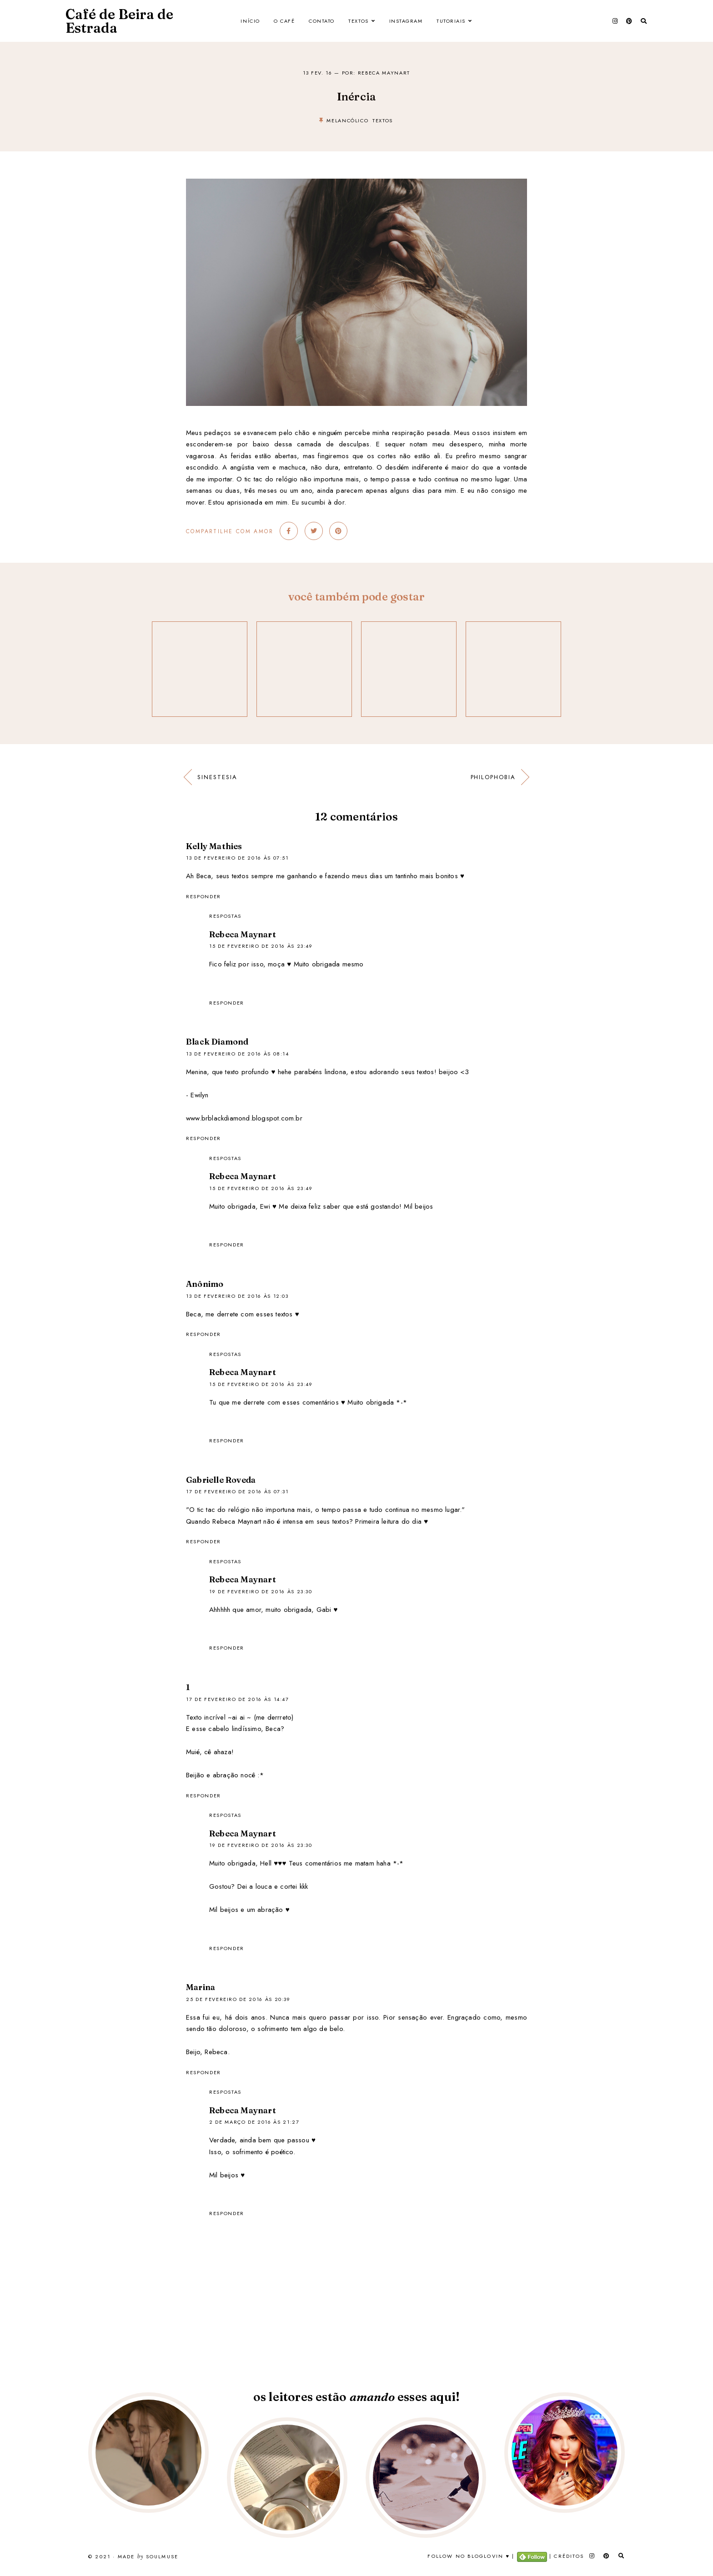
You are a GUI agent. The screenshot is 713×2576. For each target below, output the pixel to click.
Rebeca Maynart (242, 934)
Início (250, 21)
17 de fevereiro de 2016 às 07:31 (237, 1491)
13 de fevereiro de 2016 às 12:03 (237, 1296)
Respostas (225, 916)
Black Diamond (217, 1041)
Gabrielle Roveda (221, 1480)
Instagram (406, 21)
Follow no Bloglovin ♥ (468, 2556)
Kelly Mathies (214, 846)
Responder (203, 896)
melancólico (347, 120)
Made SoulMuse (148, 2557)
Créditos (569, 2556)
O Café (284, 21)
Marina (200, 1987)
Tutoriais (451, 21)
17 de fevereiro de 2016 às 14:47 (237, 1699)
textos (382, 120)
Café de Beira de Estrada (119, 21)
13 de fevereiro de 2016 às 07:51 (237, 857)
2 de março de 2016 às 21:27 (254, 2122)
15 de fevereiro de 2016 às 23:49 (261, 946)
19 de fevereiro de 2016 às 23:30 (260, 1591)
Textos (358, 21)
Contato (322, 21)
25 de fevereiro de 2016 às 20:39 (238, 1999)
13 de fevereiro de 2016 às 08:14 (237, 1053)
